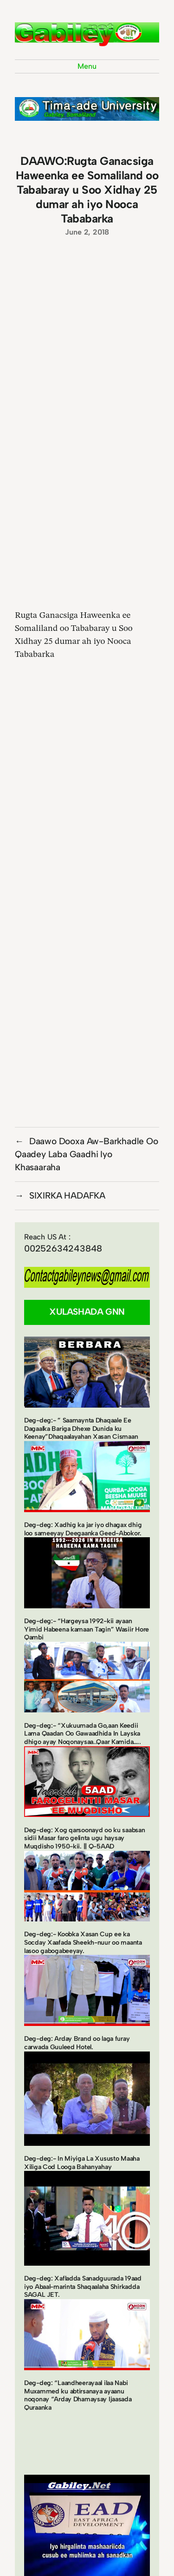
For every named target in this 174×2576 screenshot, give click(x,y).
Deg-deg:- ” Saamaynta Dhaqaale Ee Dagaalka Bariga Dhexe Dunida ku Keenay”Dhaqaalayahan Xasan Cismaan (81, 1428)
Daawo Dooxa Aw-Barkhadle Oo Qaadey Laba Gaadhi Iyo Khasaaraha (86, 1154)
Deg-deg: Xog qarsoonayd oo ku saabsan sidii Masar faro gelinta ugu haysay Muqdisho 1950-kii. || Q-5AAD (84, 1838)
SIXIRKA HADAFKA (67, 1195)
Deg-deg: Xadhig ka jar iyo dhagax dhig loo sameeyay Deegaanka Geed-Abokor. (83, 1529)
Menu (86, 66)
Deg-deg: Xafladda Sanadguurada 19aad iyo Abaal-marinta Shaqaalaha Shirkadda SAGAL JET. (83, 2286)
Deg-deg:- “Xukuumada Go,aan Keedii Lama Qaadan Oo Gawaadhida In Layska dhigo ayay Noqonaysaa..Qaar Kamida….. (82, 1734)
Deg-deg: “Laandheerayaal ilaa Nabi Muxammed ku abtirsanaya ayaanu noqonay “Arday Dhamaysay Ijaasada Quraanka (78, 2395)
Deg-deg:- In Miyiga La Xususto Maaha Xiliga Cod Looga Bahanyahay (82, 2163)
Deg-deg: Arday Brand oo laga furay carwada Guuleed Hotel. (76, 2043)
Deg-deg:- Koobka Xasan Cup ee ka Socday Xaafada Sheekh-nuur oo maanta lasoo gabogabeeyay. (83, 1942)
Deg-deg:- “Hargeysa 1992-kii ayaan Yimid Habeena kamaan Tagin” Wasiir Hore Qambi (86, 1629)
